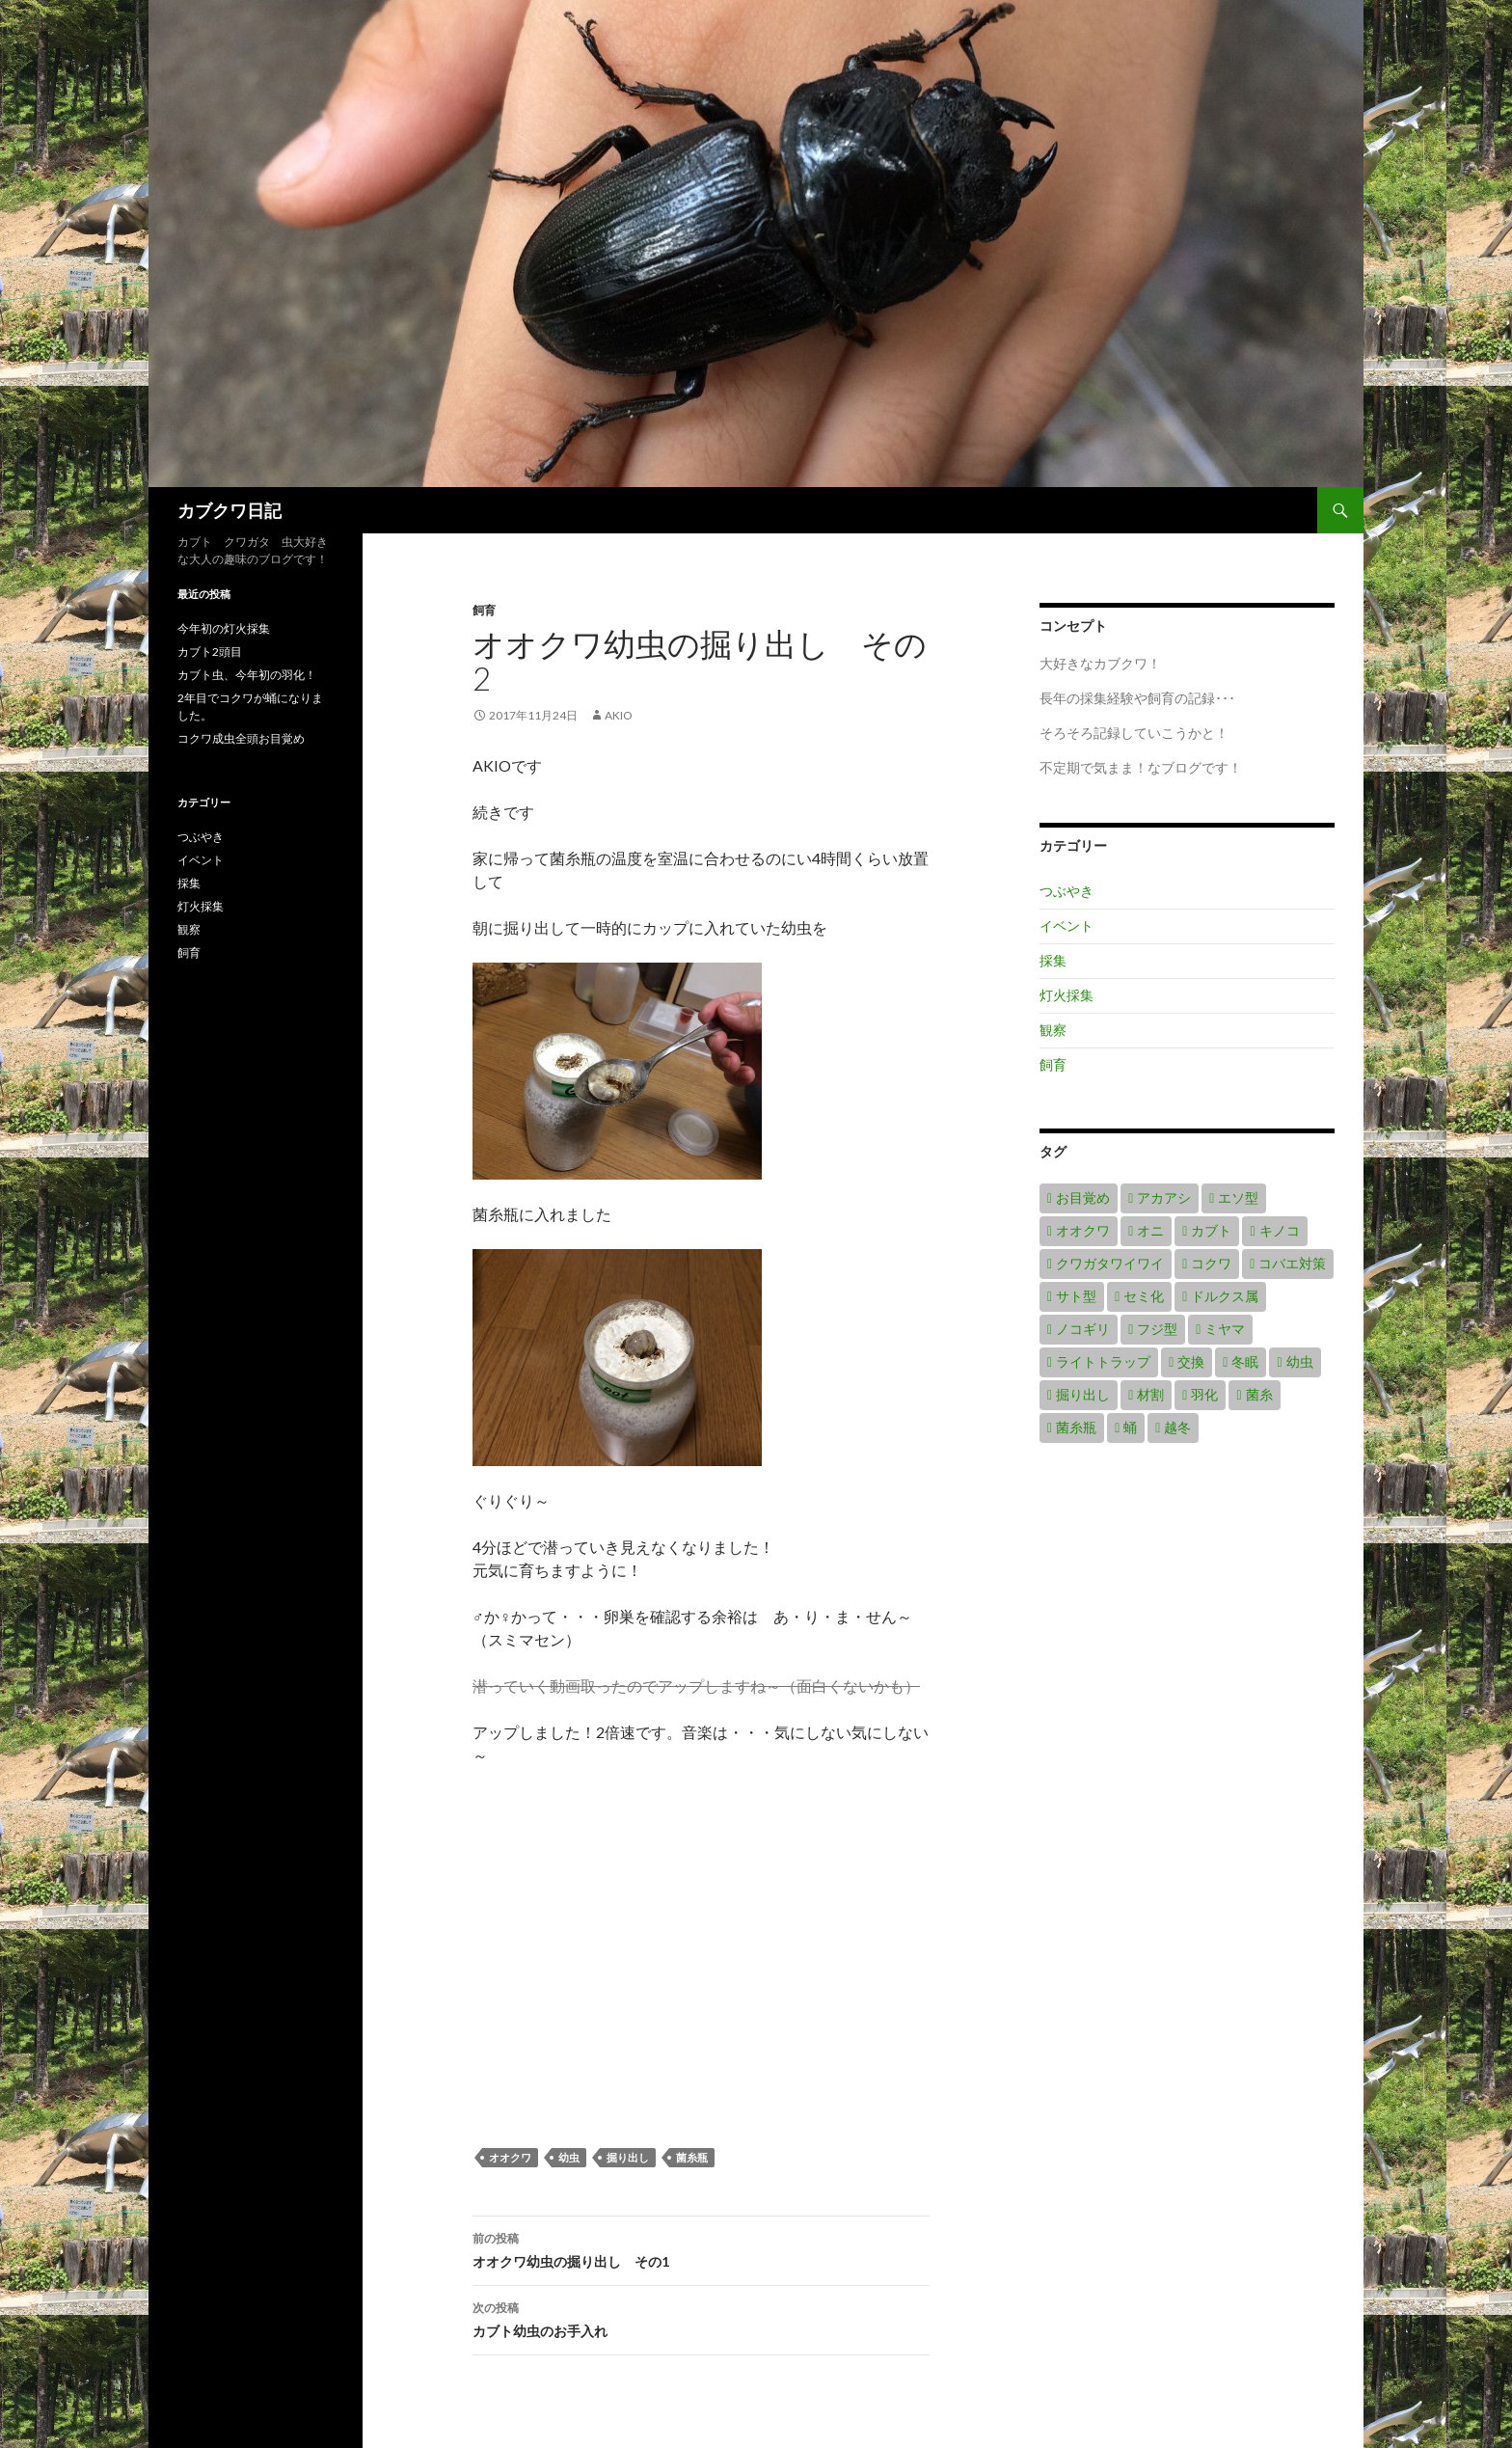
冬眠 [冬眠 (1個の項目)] (1244, 1361)
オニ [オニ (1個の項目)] (1150, 1230)
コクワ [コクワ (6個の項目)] (1211, 1263)
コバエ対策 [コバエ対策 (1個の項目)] (1292, 1263)
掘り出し (628, 2157)
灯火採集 (1067, 995)
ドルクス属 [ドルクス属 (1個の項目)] (1224, 1296)
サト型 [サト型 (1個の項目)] (1076, 1296)
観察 (1053, 1029)
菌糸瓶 (692, 2157)
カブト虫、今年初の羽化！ (246, 674)
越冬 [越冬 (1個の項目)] (1177, 1427)
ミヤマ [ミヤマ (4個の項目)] (1224, 1328)
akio (619, 715)
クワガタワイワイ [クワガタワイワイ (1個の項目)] (1110, 1263)
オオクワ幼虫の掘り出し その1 (701, 2248)
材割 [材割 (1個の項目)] (1150, 1394)
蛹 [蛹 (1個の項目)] (1130, 1427)
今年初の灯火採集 (223, 628)
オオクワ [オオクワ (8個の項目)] (1083, 1230)
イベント (1067, 925)
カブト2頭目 (209, 651)
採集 (1053, 960)
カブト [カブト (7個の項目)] (1211, 1230)
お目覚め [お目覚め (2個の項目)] (1083, 1197)
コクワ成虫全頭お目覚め (241, 738)
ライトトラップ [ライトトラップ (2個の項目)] (1103, 1361)
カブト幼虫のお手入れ (701, 2318)
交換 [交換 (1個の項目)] (1190, 1361)
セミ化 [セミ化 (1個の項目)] (1143, 1296)
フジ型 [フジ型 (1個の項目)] (1157, 1328)
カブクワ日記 (229, 510)
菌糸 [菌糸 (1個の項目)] (1259, 1394)
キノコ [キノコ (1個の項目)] (1279, 1230)
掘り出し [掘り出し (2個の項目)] (1083, 1394)
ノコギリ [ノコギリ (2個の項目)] (1083, 1328)
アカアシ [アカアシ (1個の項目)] (1164, 1197)
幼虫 (569, 2157)
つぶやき (1067, 891)
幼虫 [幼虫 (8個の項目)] (1299, 1361)
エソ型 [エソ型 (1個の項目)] (1238, 1197)
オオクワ (510, 2157)
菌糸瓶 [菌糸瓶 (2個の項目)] (1076, 1427)
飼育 (484, 610)
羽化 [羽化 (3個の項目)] (1204, 1394)
